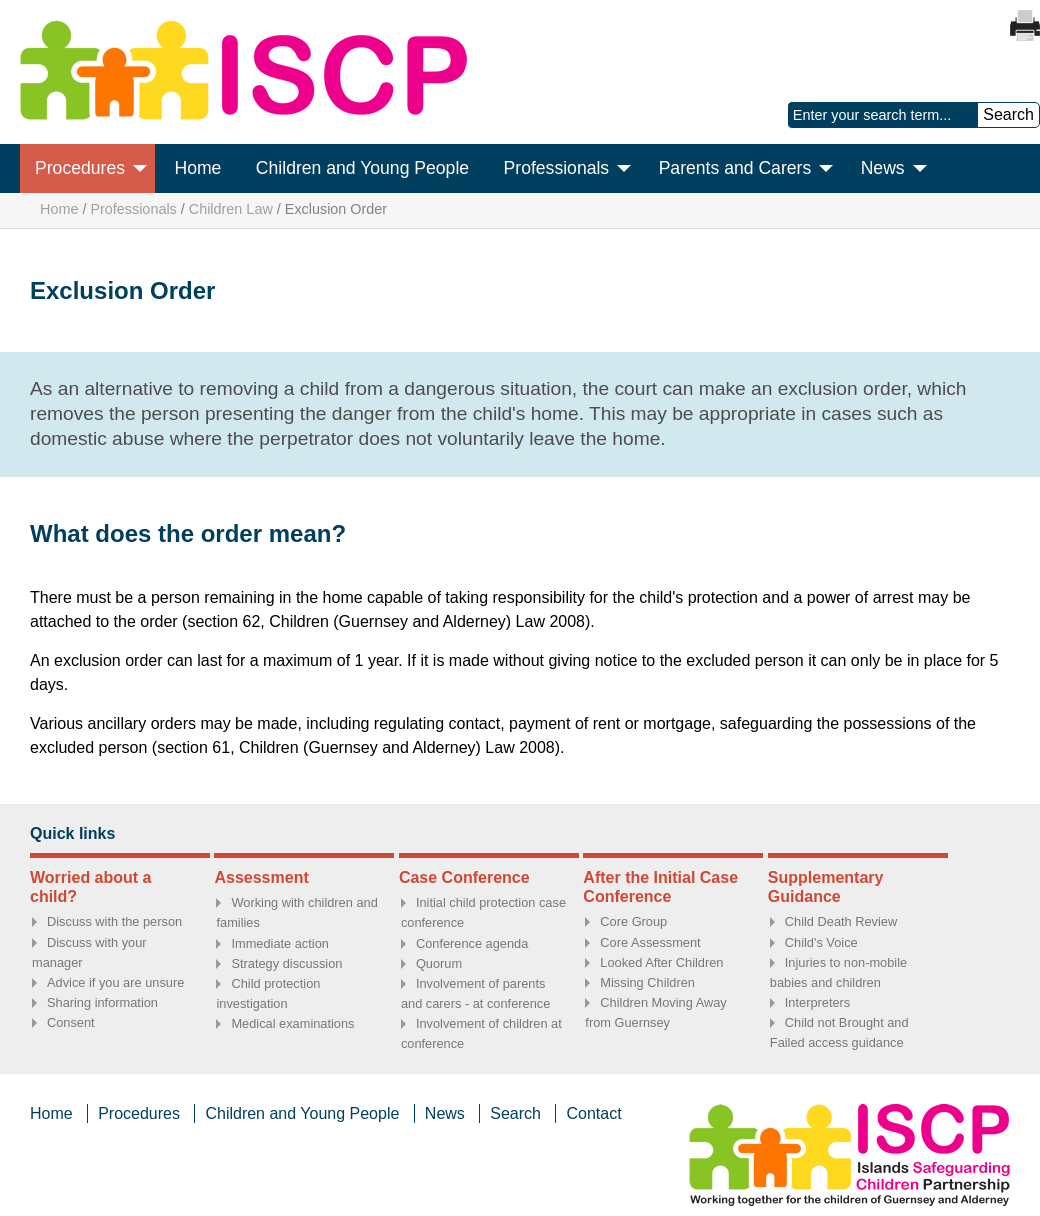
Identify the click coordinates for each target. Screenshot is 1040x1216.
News (883, 168)
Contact (593, 1113)
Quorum (439, 963)
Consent (71, 1022)
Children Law (231, 209)
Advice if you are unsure (115, 982)
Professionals (557, 168)
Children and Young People (362, 168)
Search (515, 1113)
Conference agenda (472, 943)
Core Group (633, 921)
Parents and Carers (735, 168)
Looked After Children (661, 962)
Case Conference (464, 877)
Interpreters (817, 1002)
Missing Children (647, 982)
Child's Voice (821, 942)
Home (197, 168)
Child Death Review (841, 921)
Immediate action (279, 943)
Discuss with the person (114, 921)
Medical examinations (292, 1023)
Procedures (80, 168)
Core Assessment (650, 942)
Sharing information (102, 1002)
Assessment (261, 877)
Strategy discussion (286, 963)
